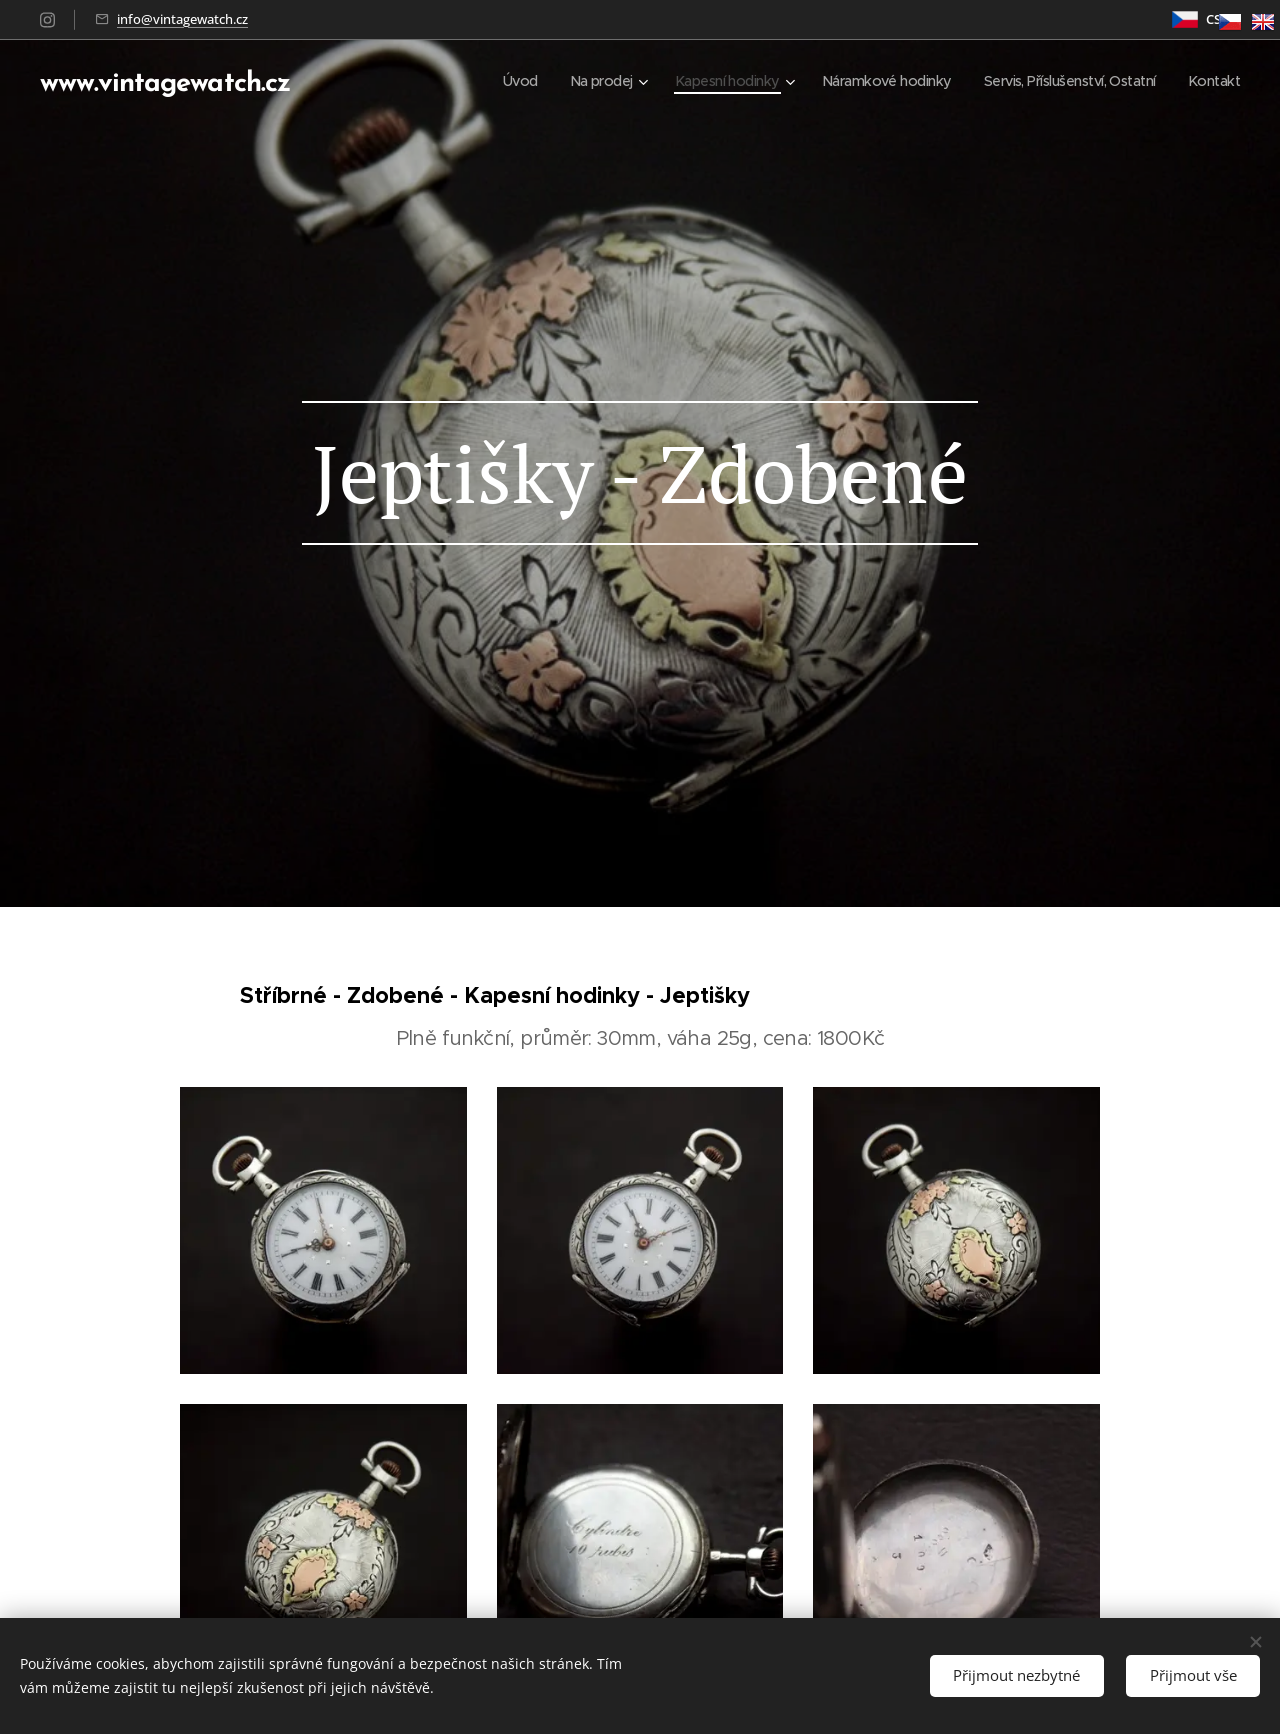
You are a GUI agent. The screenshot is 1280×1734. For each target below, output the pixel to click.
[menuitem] (483, 81)
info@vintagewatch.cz (182, 19)
